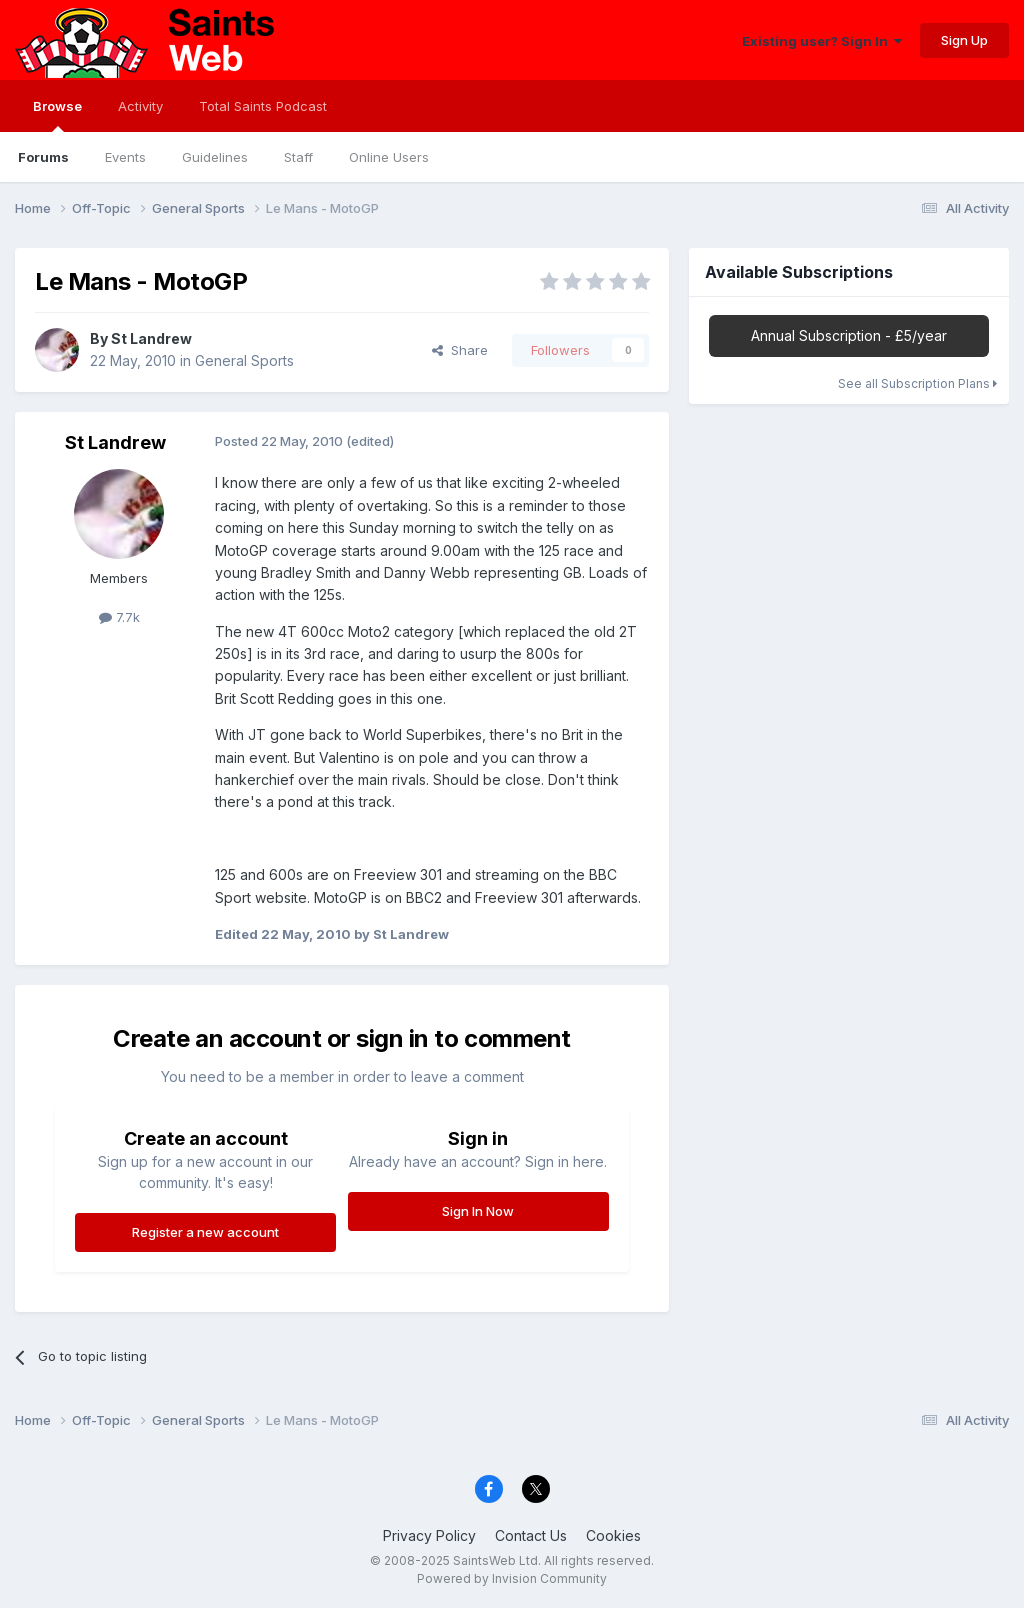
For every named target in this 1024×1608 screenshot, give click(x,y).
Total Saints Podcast (263, 106)
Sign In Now (478, 1211)
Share (460, 350)
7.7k (119, 617)
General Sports (244, 360)
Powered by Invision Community (512, 1578)
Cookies (613, 1535)
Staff (298, 157)
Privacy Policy (429, 1535)
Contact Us (531, 1535)
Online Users (389, 157)
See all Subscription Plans (917, 383)
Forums (43, 157)
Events (125, 157)
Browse (57, 115)
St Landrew (151, 338)
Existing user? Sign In (822, 41)
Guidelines (215, 157)
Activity (140, 106)
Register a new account (205, 1232)
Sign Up (964, 40)
